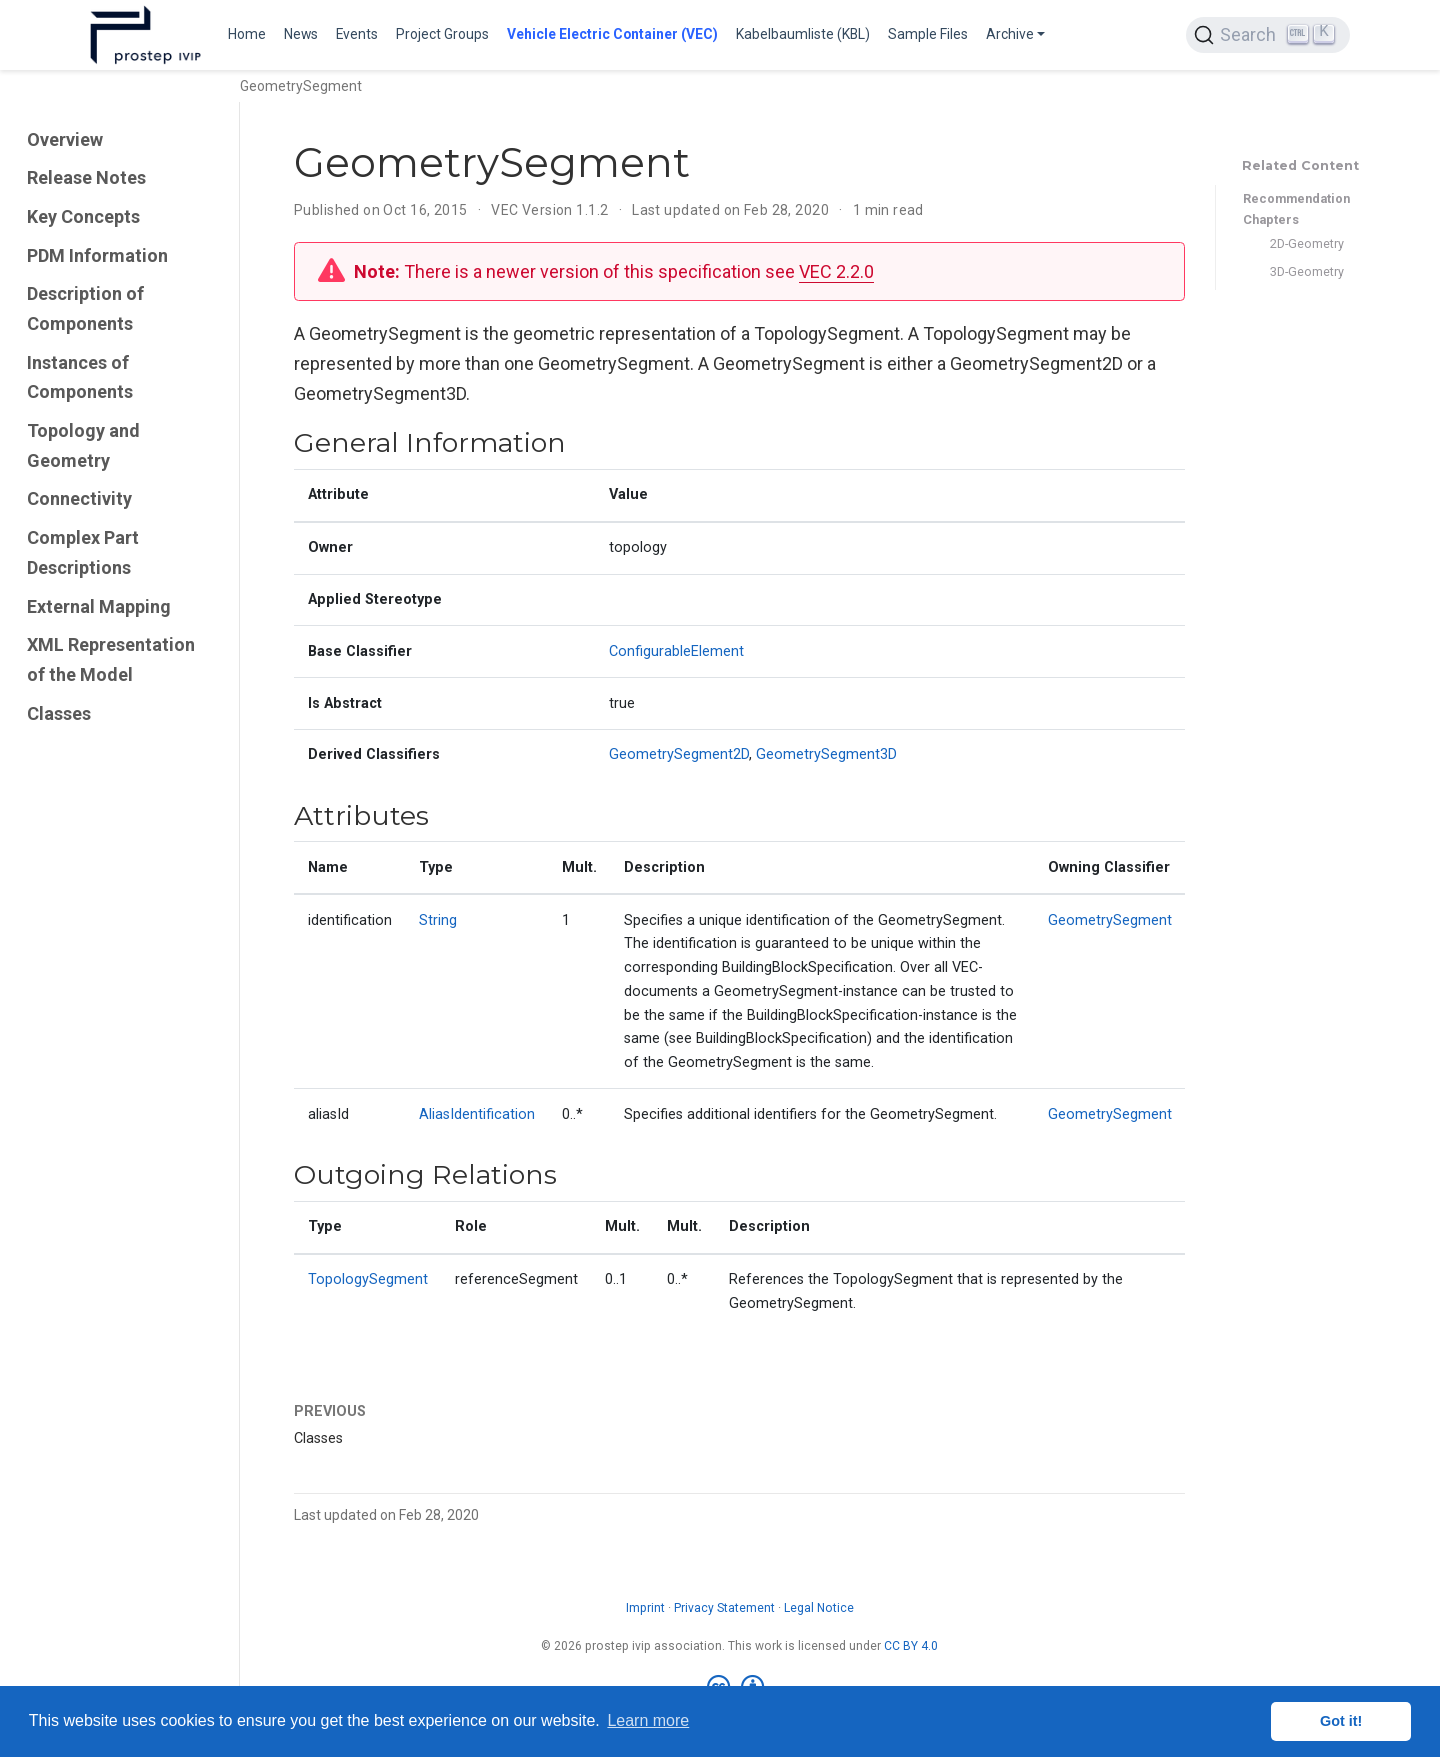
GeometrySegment (1110, 920)
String (438, 920)
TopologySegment (368, 1279)
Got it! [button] (1341, 1721)
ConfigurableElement (676, 651)
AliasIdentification (477, 1114)
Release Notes (86, 177)
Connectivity (79, 498)
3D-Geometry (1307, 271)
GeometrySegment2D (679, 754)
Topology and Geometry (83, 445)
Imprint (645, 1608)
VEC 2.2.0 (836, 271)
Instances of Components (80, 377)
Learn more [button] (648, 1720)
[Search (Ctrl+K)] (1268, 35)
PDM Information (97, 255)
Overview (65, 139)
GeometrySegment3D (826, 754)
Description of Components (85, 308)
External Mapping (99, 606)
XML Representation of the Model (111, 659)
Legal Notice (819, 1608)
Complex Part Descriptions (83, 552)
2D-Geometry (1307, 243)
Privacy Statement (724, 1608)
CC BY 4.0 (911, 1646)
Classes (59, 713)
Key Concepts (83, 216)
